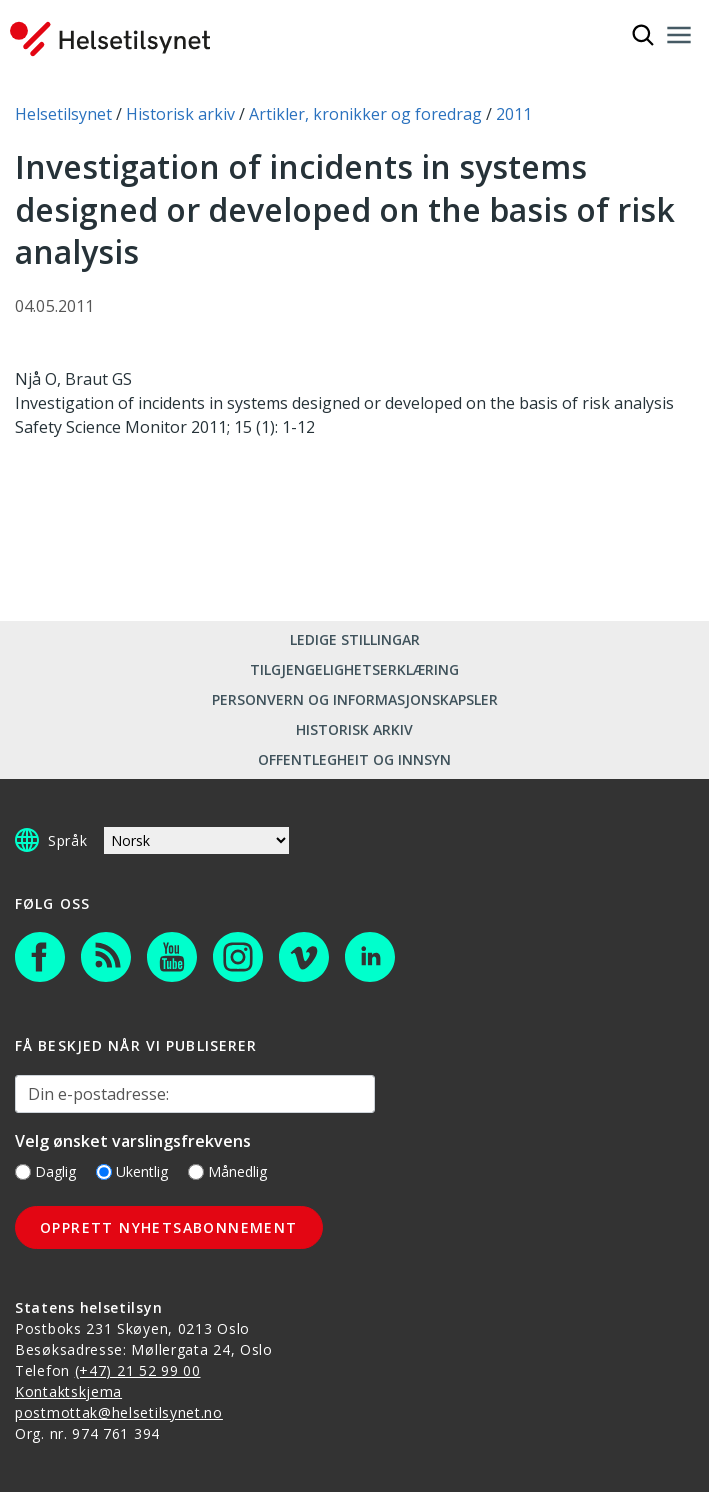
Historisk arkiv (354, 729)
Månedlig (227, 1171)
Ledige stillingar (355, 639)
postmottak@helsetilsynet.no (119, 1412)
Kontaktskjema (68, 1391)
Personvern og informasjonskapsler (355, 699)
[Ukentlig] (104, 1172)
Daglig (45, 1171)
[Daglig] (23, 1172)
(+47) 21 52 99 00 (138, 1370)
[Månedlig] (196, 1172)
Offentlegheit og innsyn (354, 759)
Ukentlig (132, 1171)
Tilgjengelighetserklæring (354, 669)
